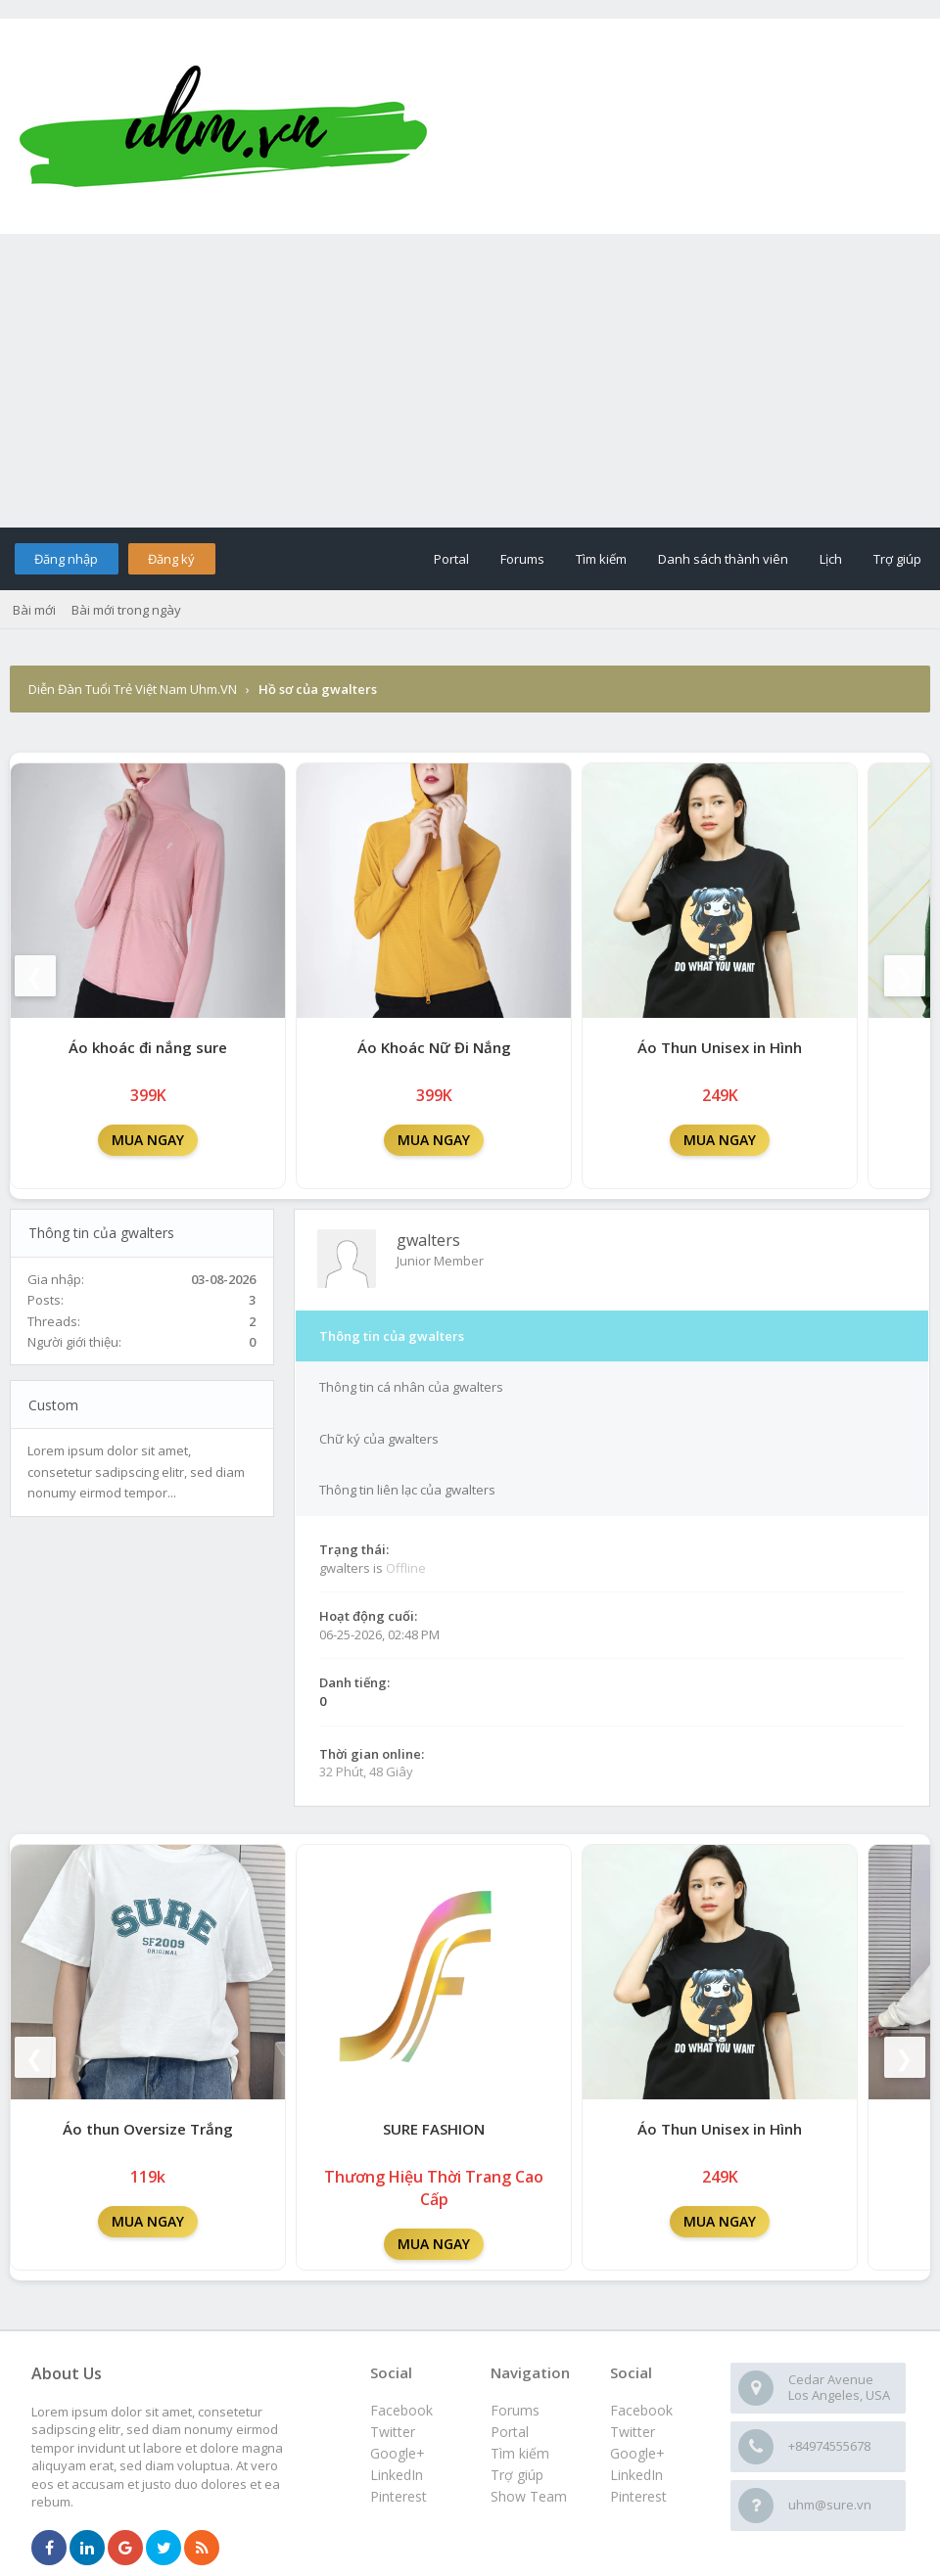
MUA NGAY (148, 1139)
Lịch (831, 559)
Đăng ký (171, 559)
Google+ (637, 2453)
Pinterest (638, 2496)
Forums (522, 559)
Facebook (641, 2410)
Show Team (529, 2496)
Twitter (632, 2431)
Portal (451, 559)
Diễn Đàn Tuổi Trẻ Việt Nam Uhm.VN (132, 689)
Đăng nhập (66, 559)
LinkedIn (636, 2474)
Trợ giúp (897, 559)
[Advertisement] (470, 381)
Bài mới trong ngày (126, 610)
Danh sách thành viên (723, 559)
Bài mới (34, 610)
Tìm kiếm (601, 559)
